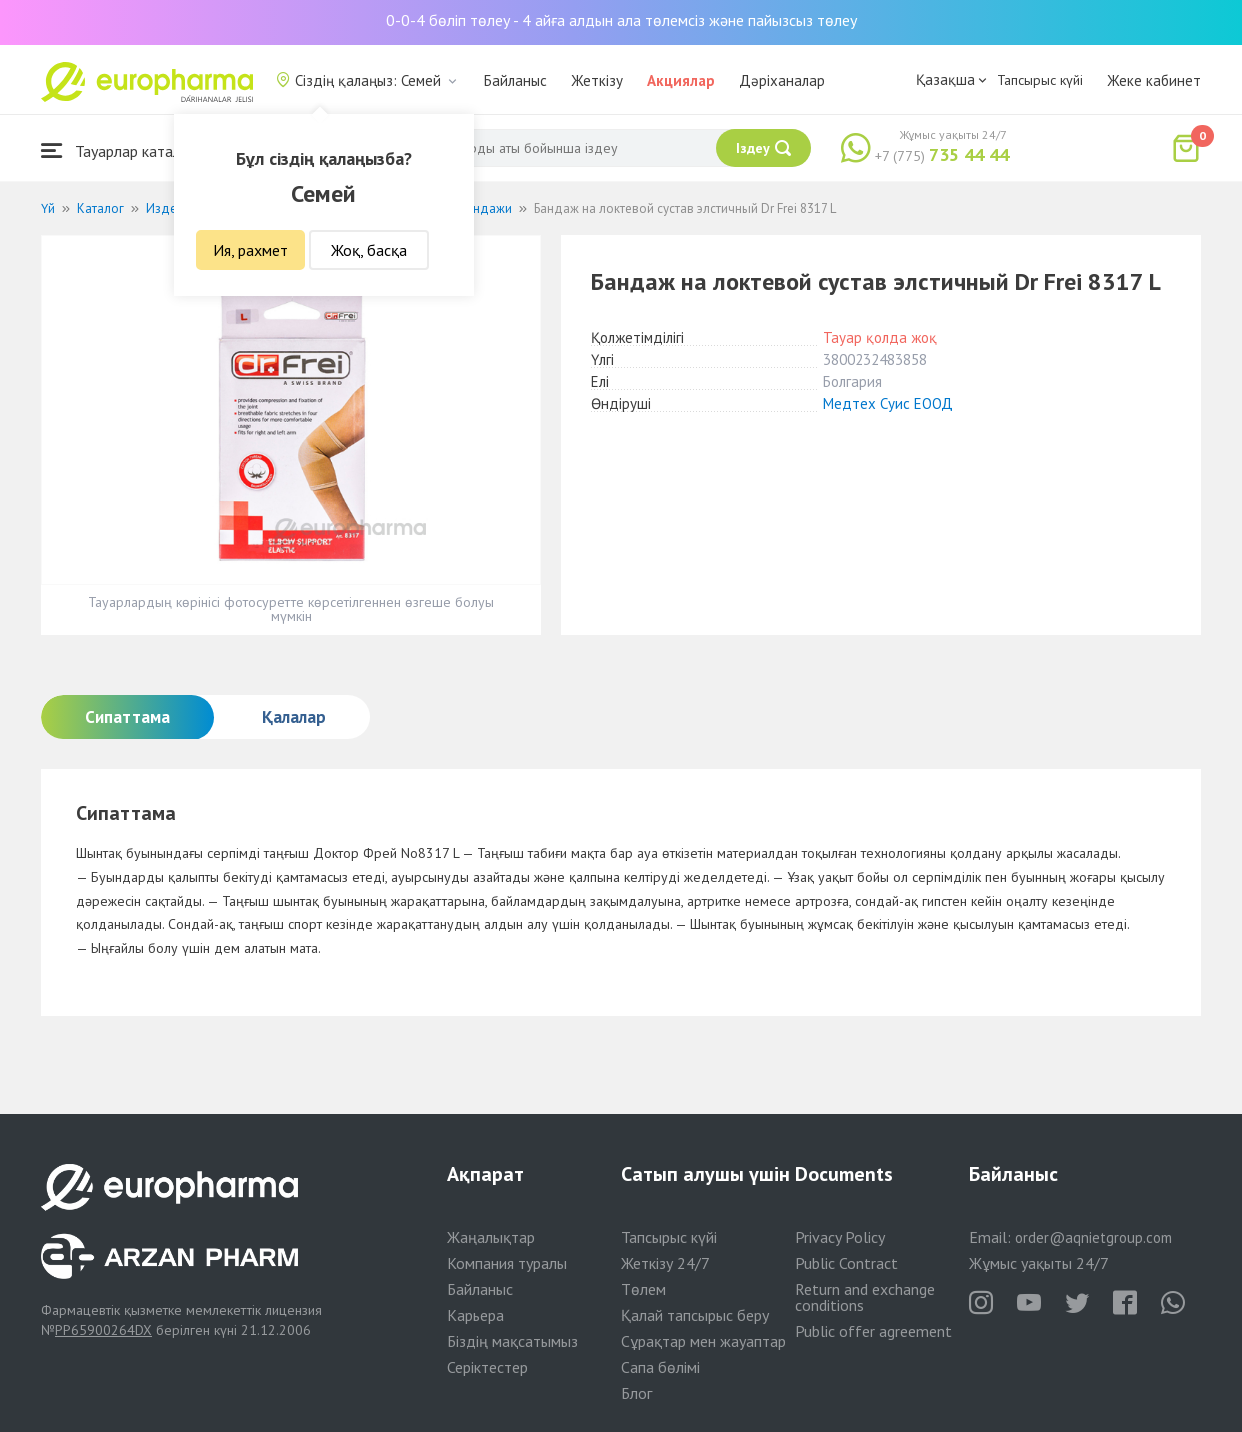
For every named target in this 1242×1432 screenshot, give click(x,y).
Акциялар (681, 80)
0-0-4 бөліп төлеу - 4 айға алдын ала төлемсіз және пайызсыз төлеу (621, 20)
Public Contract (846, 1263)
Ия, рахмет (250, 250)
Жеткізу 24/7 (665, 1263)
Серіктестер (487, 1367)
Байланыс (515, 80)
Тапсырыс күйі (1040, 80)
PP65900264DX (103, 1330)
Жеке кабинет (1154, 80)
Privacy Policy (840, 1237)
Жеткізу (597, 80)
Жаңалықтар (491, 1237)
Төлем (643, 1289)
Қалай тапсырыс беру (695, 1315)
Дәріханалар (782, 80)
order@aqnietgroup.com (1093, 1237)
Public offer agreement (873, 1331)
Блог (636, 1393)
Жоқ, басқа (369, 250)
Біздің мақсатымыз (512, 1341)
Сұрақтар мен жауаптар (703, 1341)
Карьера (475, 1315)
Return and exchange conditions (865, 1297)
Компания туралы (507, 1263)
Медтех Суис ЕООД (888, 403)
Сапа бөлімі (660, 1367)
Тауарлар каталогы (123, 150)
